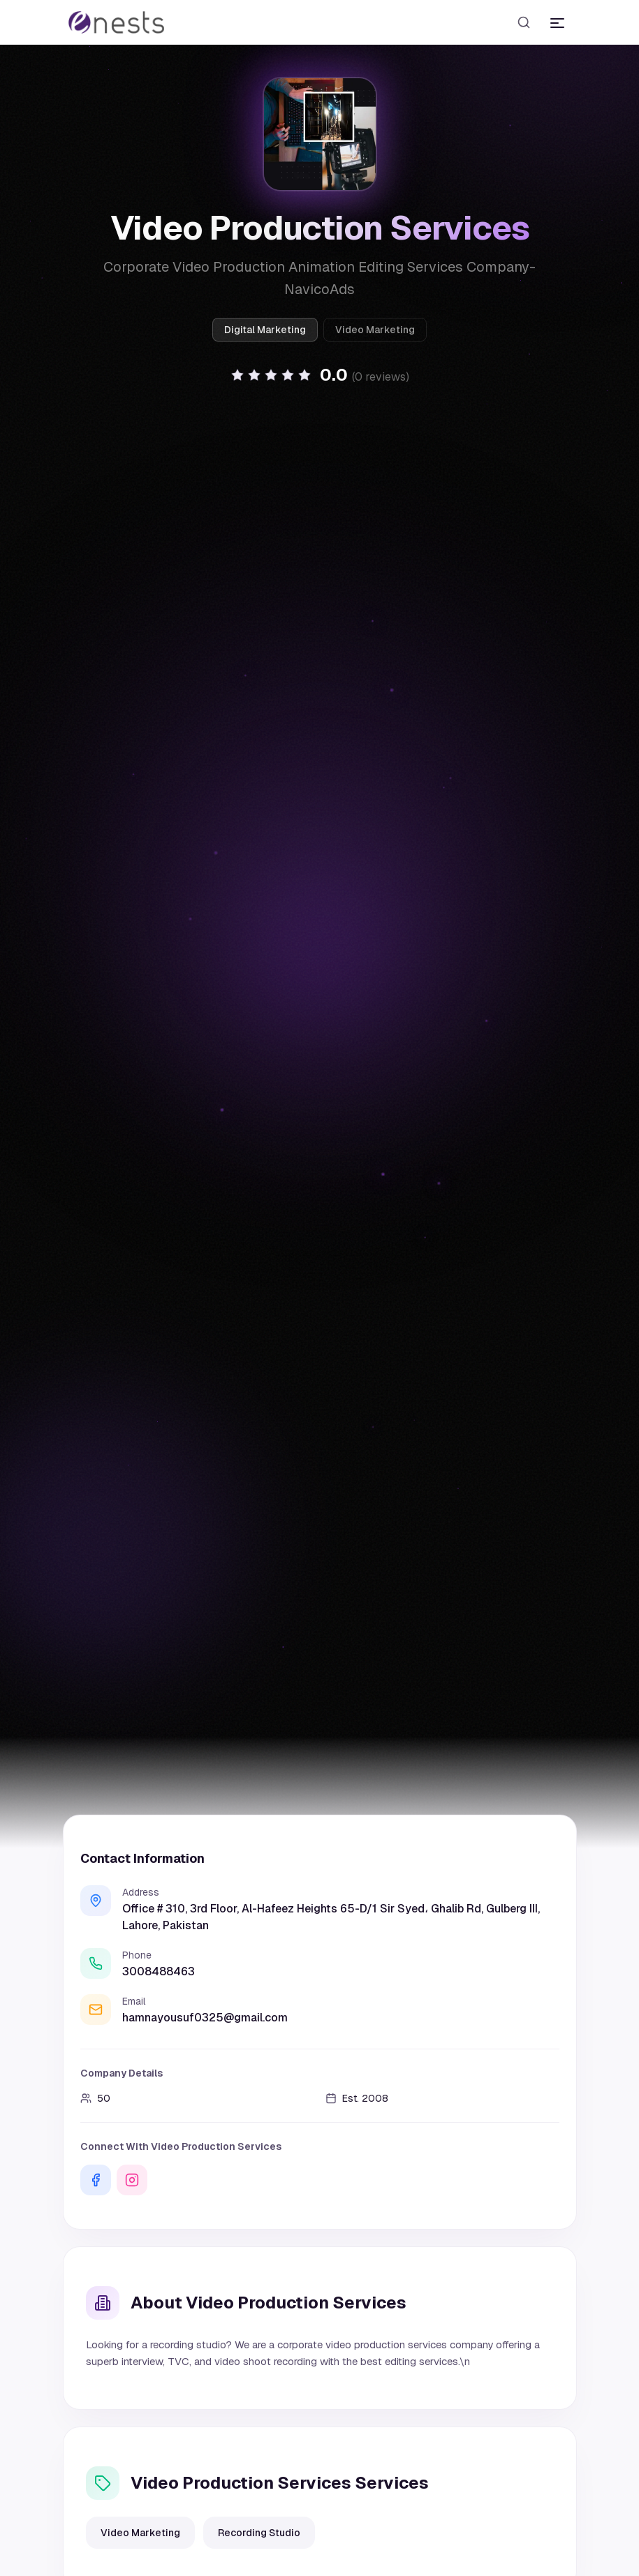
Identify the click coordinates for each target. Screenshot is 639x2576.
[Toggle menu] (557, 22)
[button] (319, 385)
